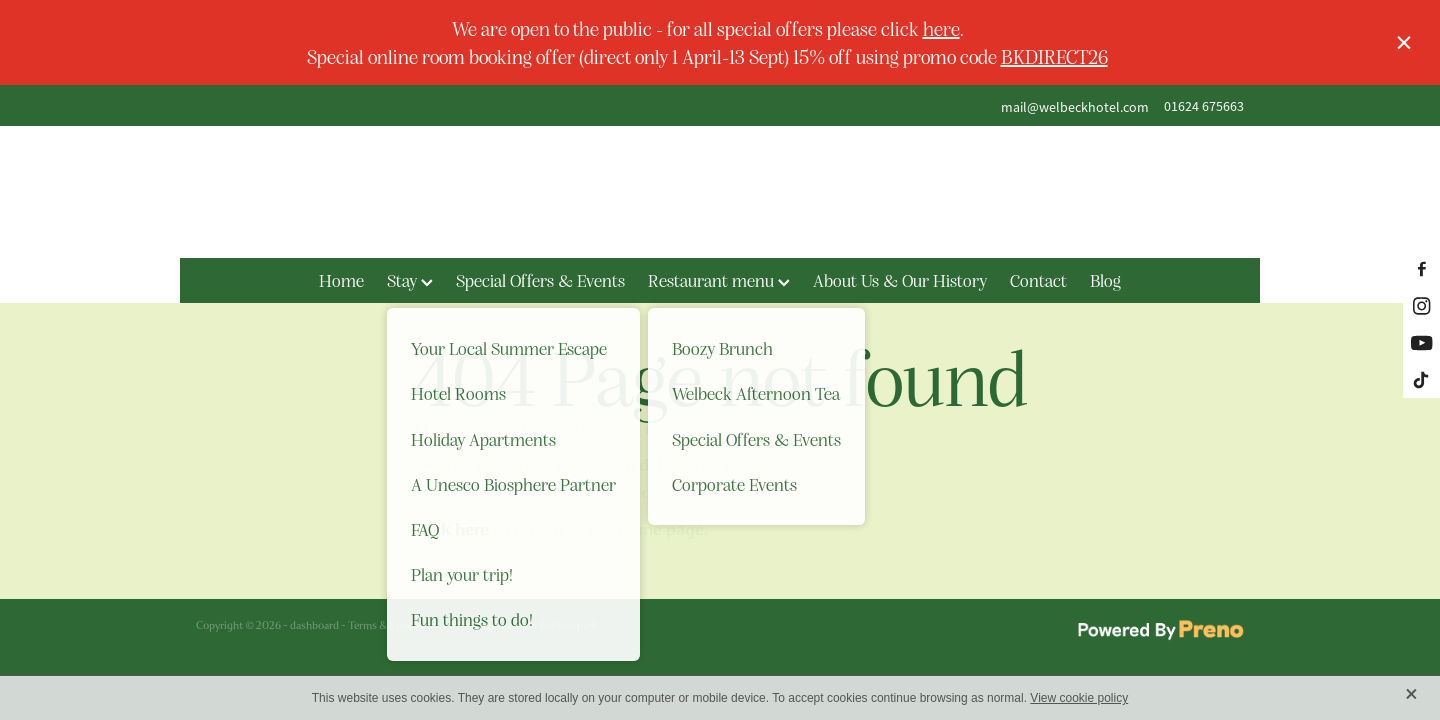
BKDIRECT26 (1054, 56)
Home (341, 280)
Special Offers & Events (540, 280)
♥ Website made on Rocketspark (524, 625)
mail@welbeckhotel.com (1075, 106)
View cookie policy (1079, 698)
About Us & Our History (900, 280)
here (941, 28)
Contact (1038, 280)
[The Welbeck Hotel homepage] (719, 192)
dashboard (314, 625)
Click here (450, 529)
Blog (1105, 280)
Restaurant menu (719, 280)
